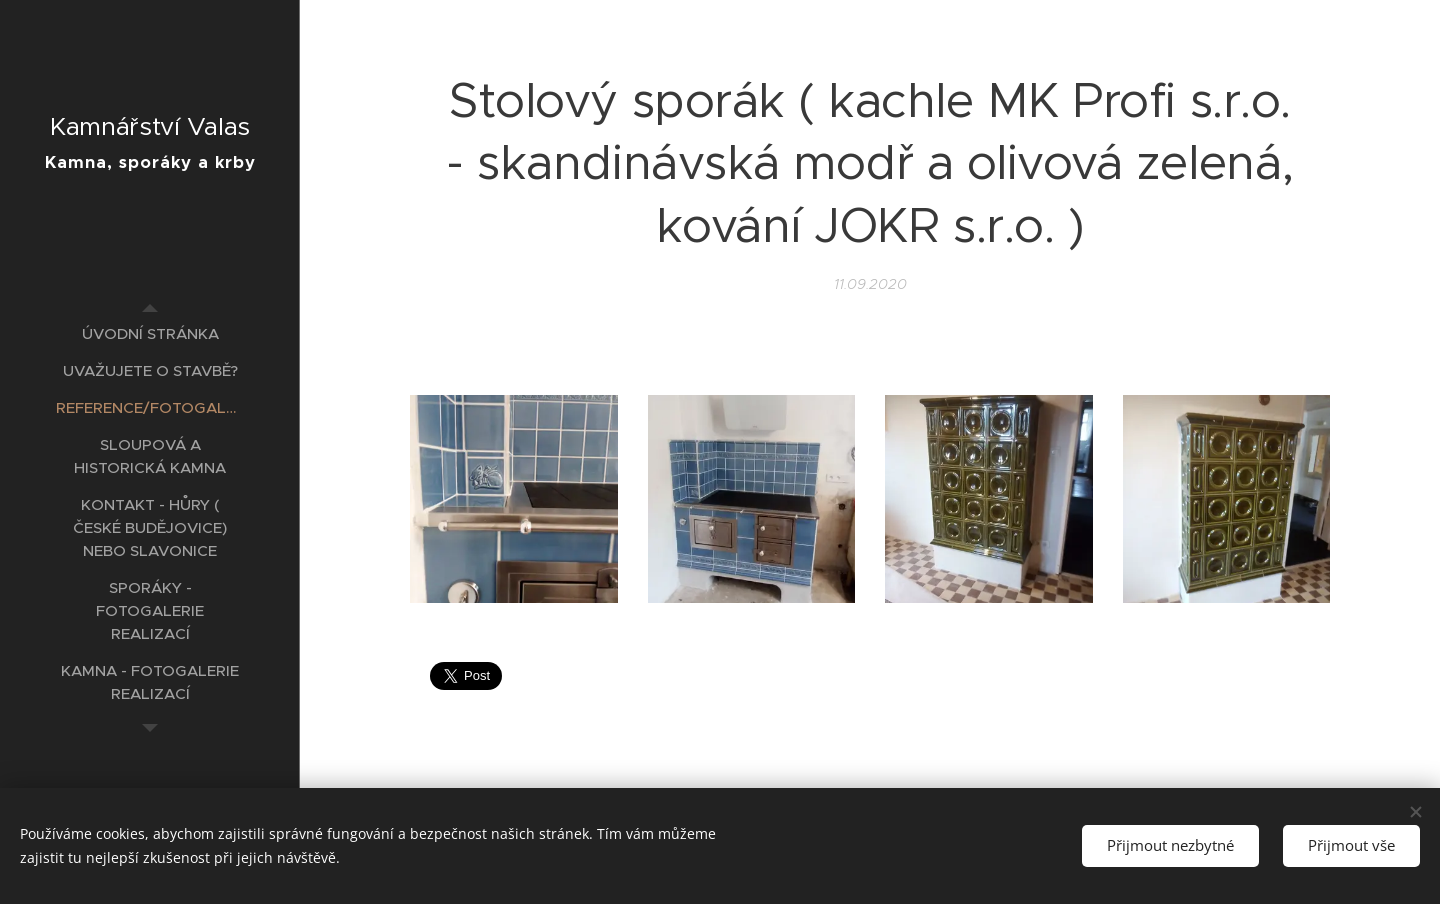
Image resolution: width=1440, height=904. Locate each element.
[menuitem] (150, 333)
